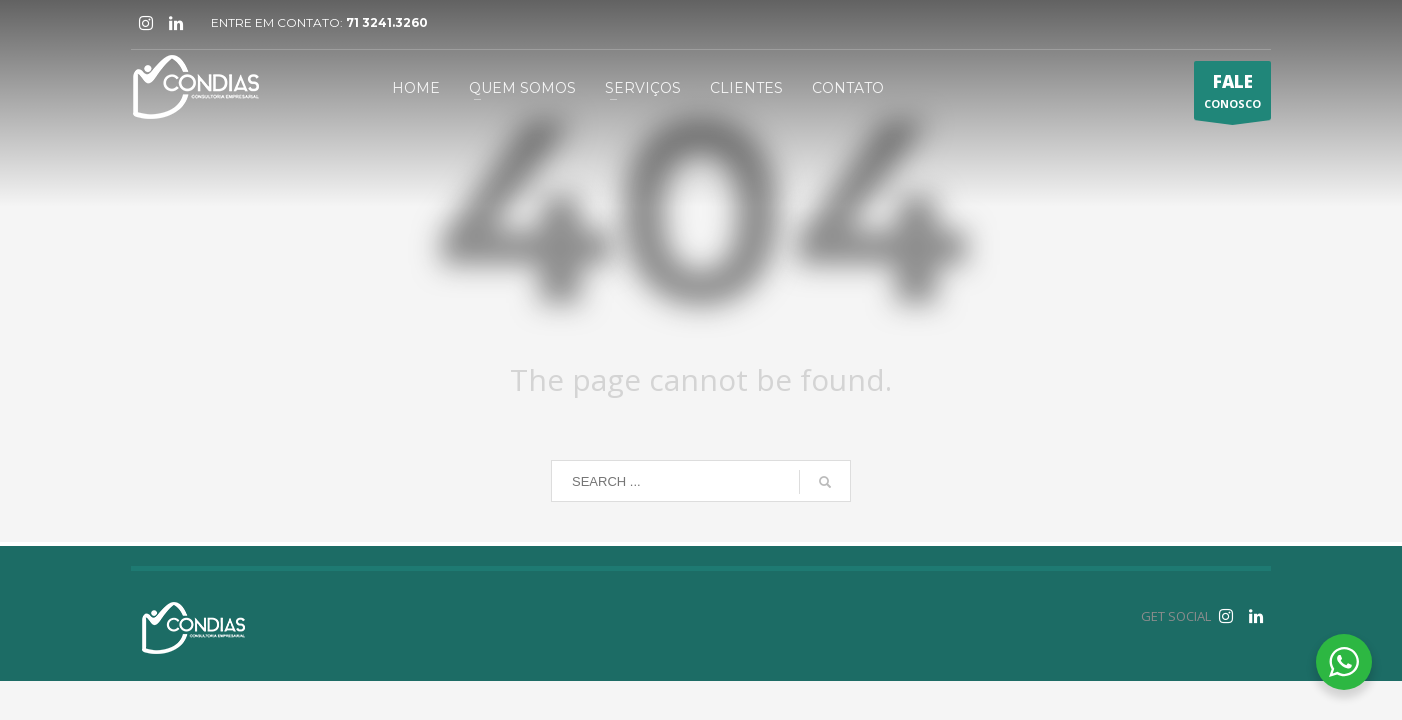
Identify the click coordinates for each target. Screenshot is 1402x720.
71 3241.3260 (387, 22)
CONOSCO (1232, 95)
